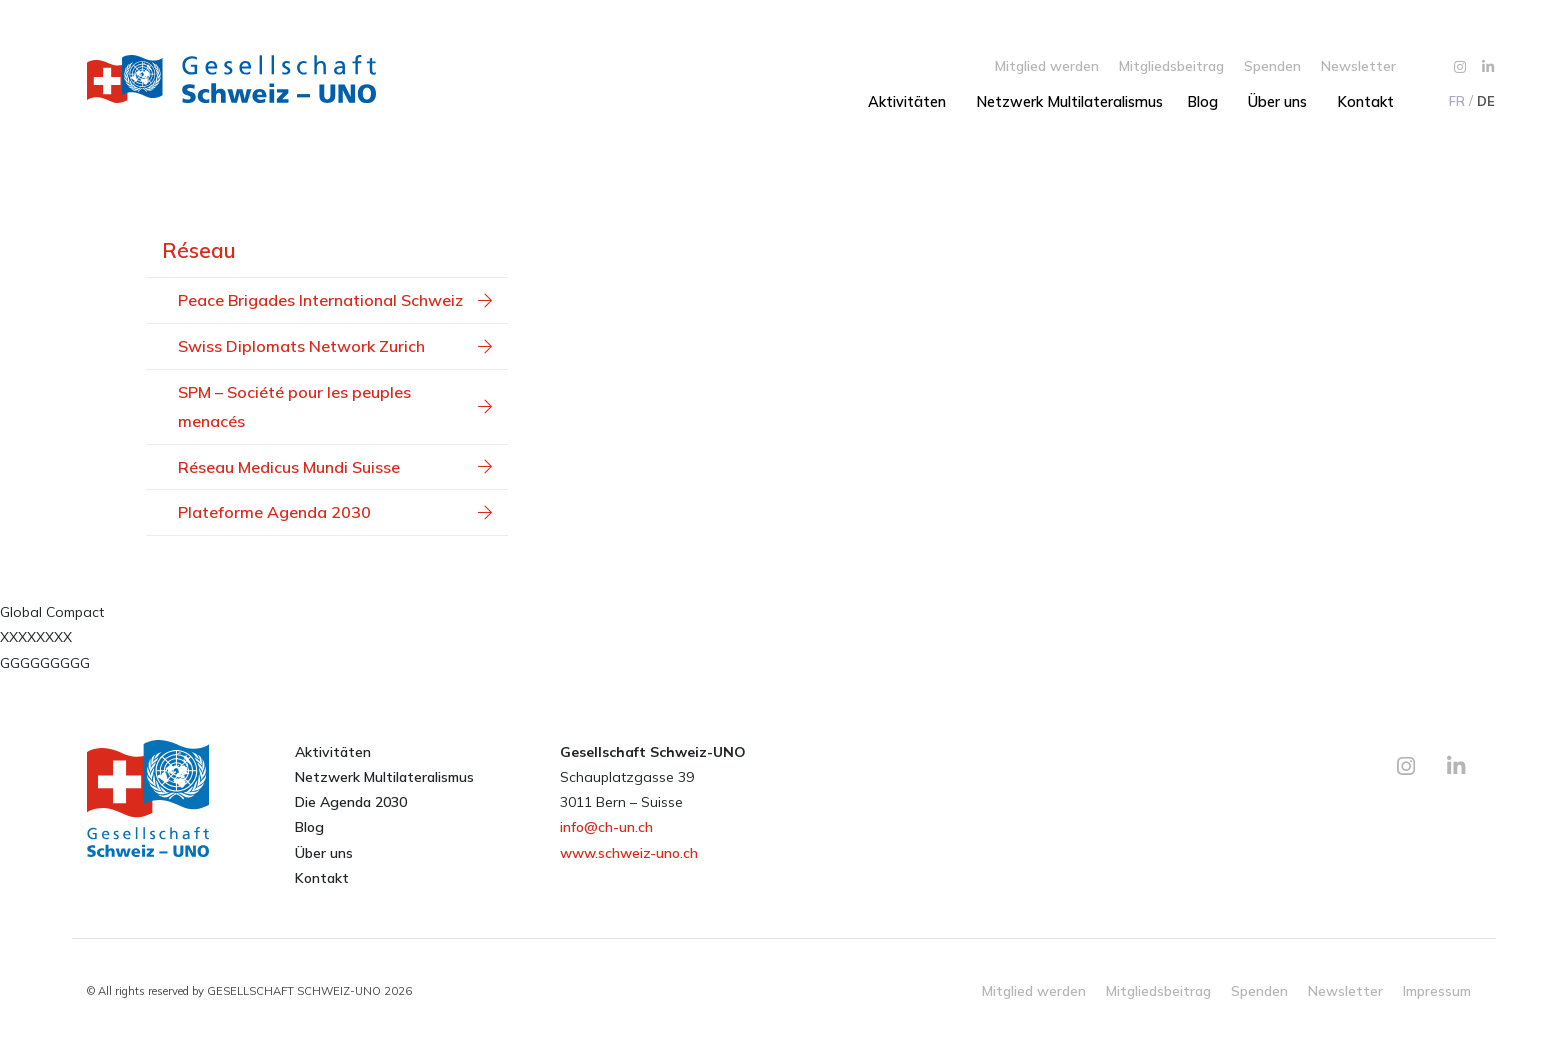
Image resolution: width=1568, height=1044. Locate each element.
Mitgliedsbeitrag (1171, 65)
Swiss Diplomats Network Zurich (335, 346)
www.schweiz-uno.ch (629, 853)
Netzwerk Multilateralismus (1069, 102)
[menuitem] (1456, 101)
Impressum (1437, 990)
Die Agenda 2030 (351, 802)
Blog (1202, 102)
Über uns (1277, 102)
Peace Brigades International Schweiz (335, 300)
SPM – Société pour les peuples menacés (335, 406)
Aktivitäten (907, 102)
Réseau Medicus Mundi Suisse (335, 467)
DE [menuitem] (1486, 101)
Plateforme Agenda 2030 (335, 512)
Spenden (1272, 65)
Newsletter (1358, 65)
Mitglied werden (1047, 65)
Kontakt (1365, 102)
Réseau (199, 250)
